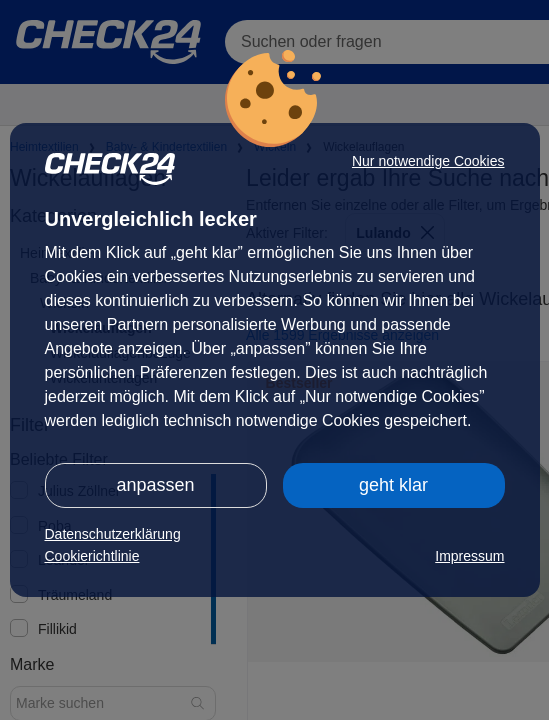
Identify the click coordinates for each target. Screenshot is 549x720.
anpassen (155, 485)
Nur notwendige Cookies (428, 161)
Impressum (469, 556)
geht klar (393, 485)
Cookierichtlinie (92, 556)
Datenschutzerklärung (113, 534)
